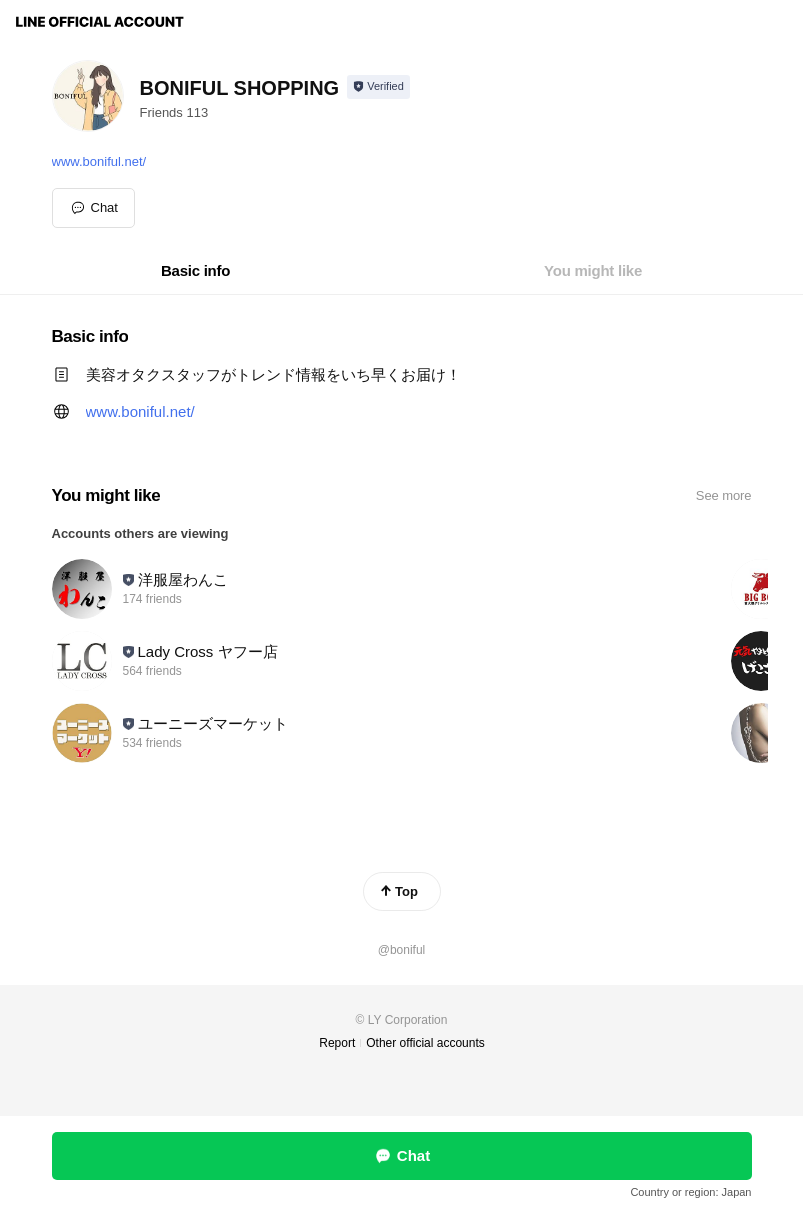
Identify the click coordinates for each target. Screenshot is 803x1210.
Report (337, 1043)
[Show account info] (378, 87)
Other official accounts (425, 1043)
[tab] (195, 271)
